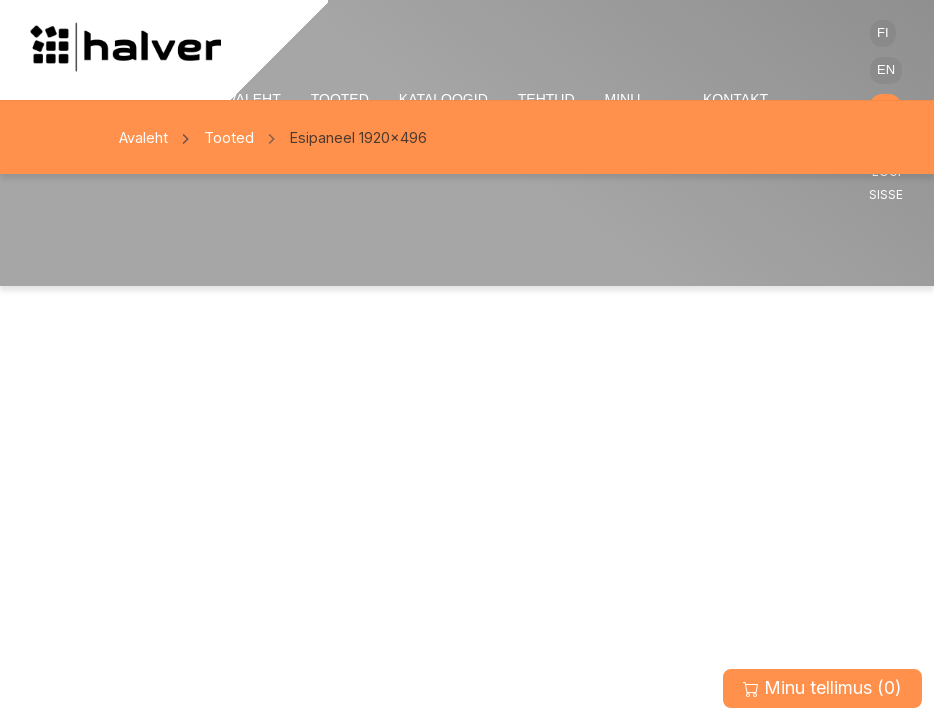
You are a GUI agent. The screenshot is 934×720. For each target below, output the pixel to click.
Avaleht (143, 137)
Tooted (229, 137)
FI (883, 32)
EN (886, 69)
